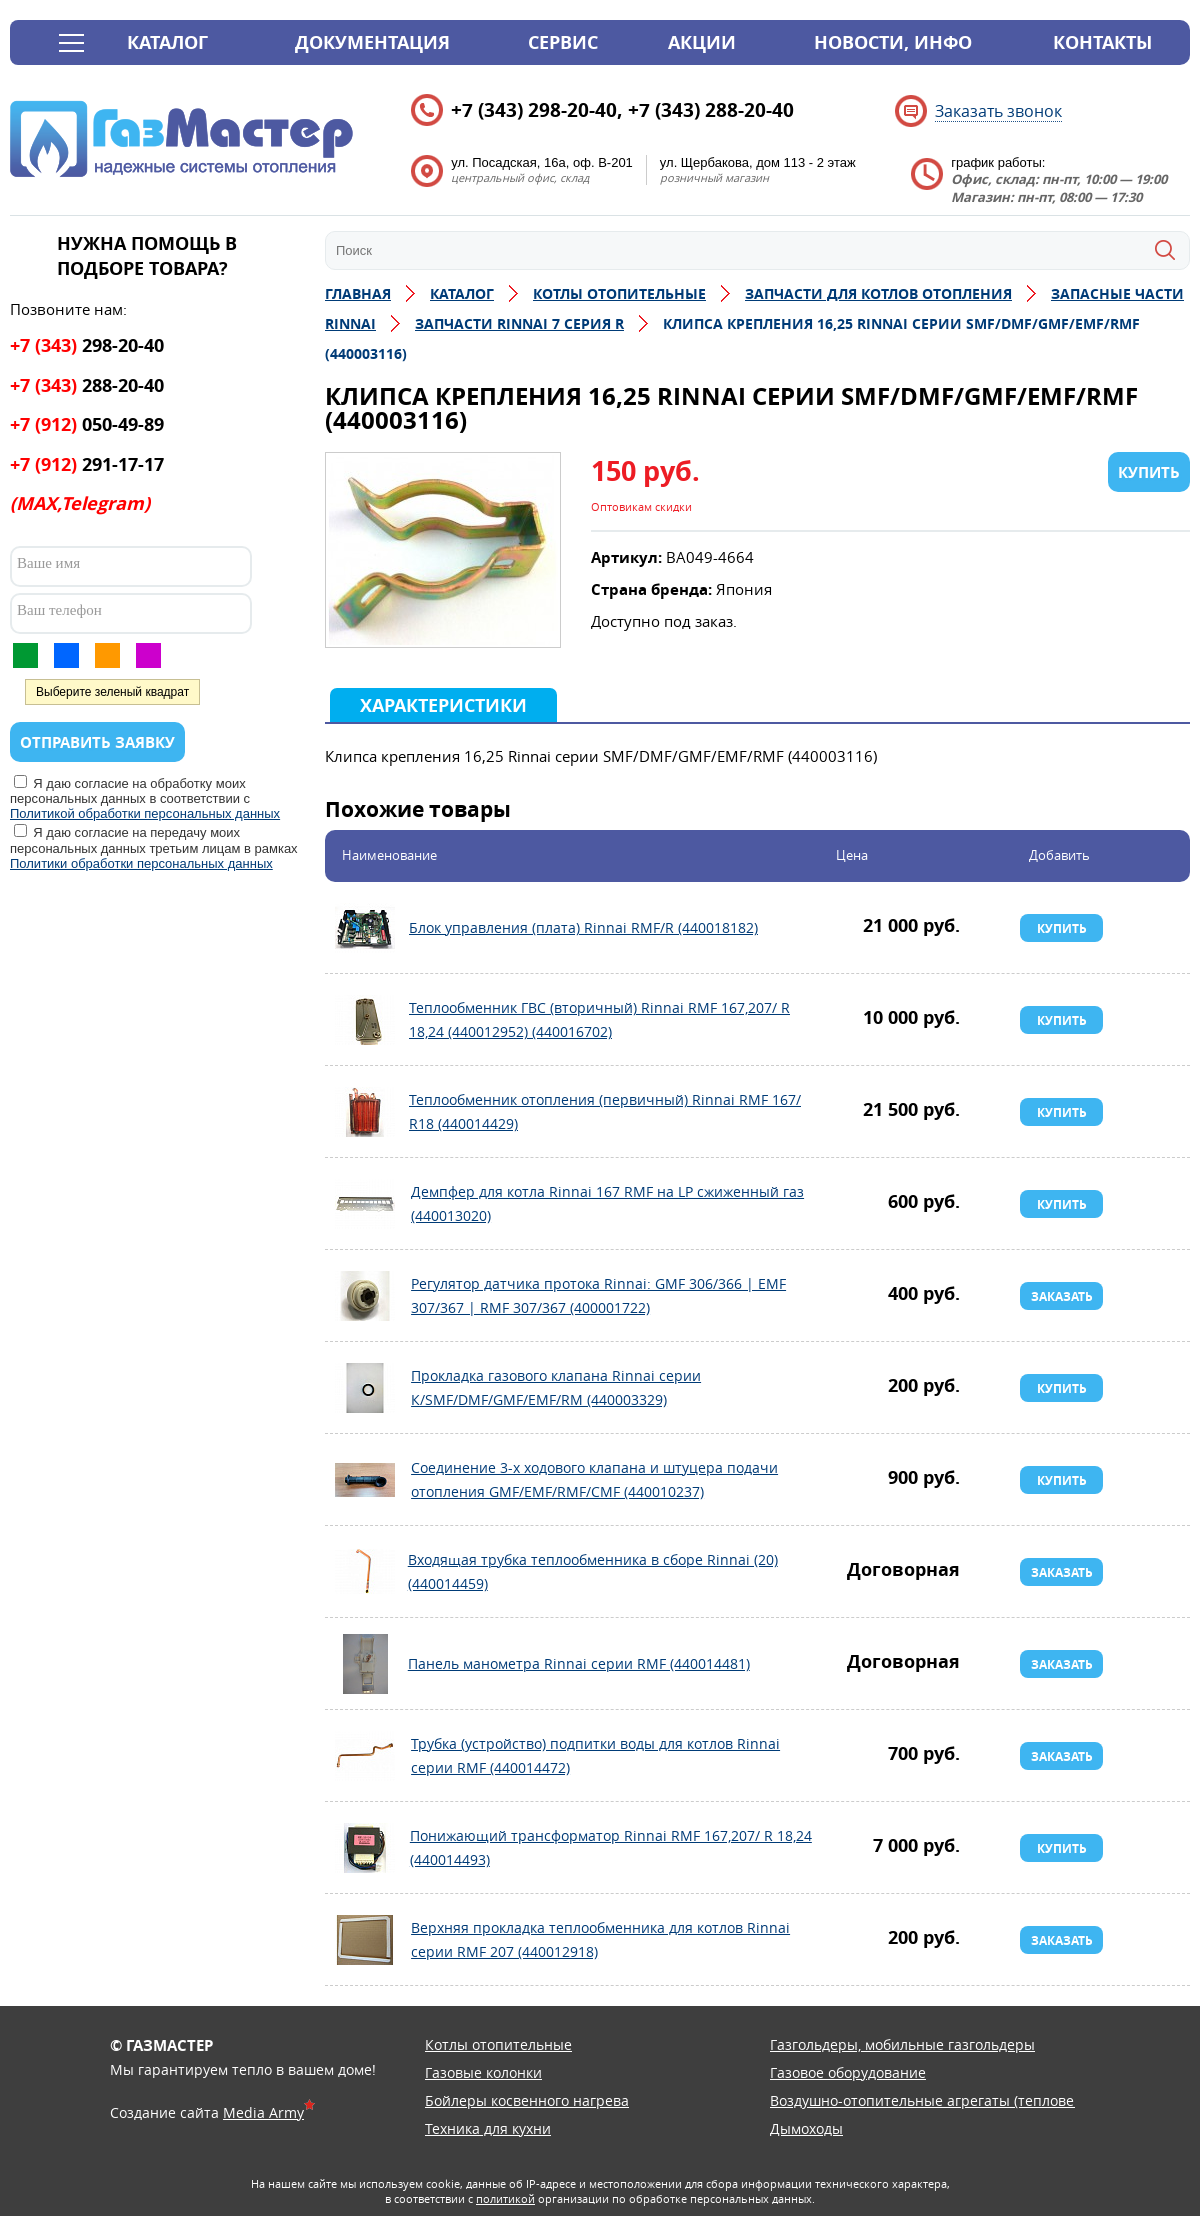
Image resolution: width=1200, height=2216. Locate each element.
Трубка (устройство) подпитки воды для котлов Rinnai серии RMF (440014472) (365, 1756)
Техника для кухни (488, 2128)
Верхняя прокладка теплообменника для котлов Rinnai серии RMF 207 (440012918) (365, 1940)
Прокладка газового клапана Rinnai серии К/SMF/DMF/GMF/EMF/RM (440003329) (365, 1388)
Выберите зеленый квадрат (112, 692)
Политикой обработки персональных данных (145, 813)
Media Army (263, 2112)
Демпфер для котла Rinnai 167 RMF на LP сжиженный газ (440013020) (365, 1204)
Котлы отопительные (498, 2044)
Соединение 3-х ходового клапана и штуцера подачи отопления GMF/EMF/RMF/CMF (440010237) (365, 1480)
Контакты (1102, 42)
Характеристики (443, 705)
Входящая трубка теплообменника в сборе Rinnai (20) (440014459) (365, 1572)
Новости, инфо (893, 42)
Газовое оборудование (848, 2072)
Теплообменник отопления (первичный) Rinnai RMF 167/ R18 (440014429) (365, 1112)
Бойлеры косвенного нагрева (527, 2100)
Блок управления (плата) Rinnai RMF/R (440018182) (365, 928)
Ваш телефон (59, 610)
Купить (1062, 928)
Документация (372, 42)
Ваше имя (48, 563)
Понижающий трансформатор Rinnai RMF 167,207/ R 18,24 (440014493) (365, 1848)
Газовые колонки (483, 2072)
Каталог (167, 42)
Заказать (1062, 1296)
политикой (505, 2198)
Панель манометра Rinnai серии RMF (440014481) (365, 1664)
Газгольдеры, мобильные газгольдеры (902, 2044)
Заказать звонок (998, 111)
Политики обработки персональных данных (141, 863)
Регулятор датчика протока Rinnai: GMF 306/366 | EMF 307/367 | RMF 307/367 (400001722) (365, 1296)
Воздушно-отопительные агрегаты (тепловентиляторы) (962, 2100)
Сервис (563, 42)
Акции (702, 42)
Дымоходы (806, 2128)
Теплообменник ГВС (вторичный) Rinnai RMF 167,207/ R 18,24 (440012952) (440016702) (365, 1020)
